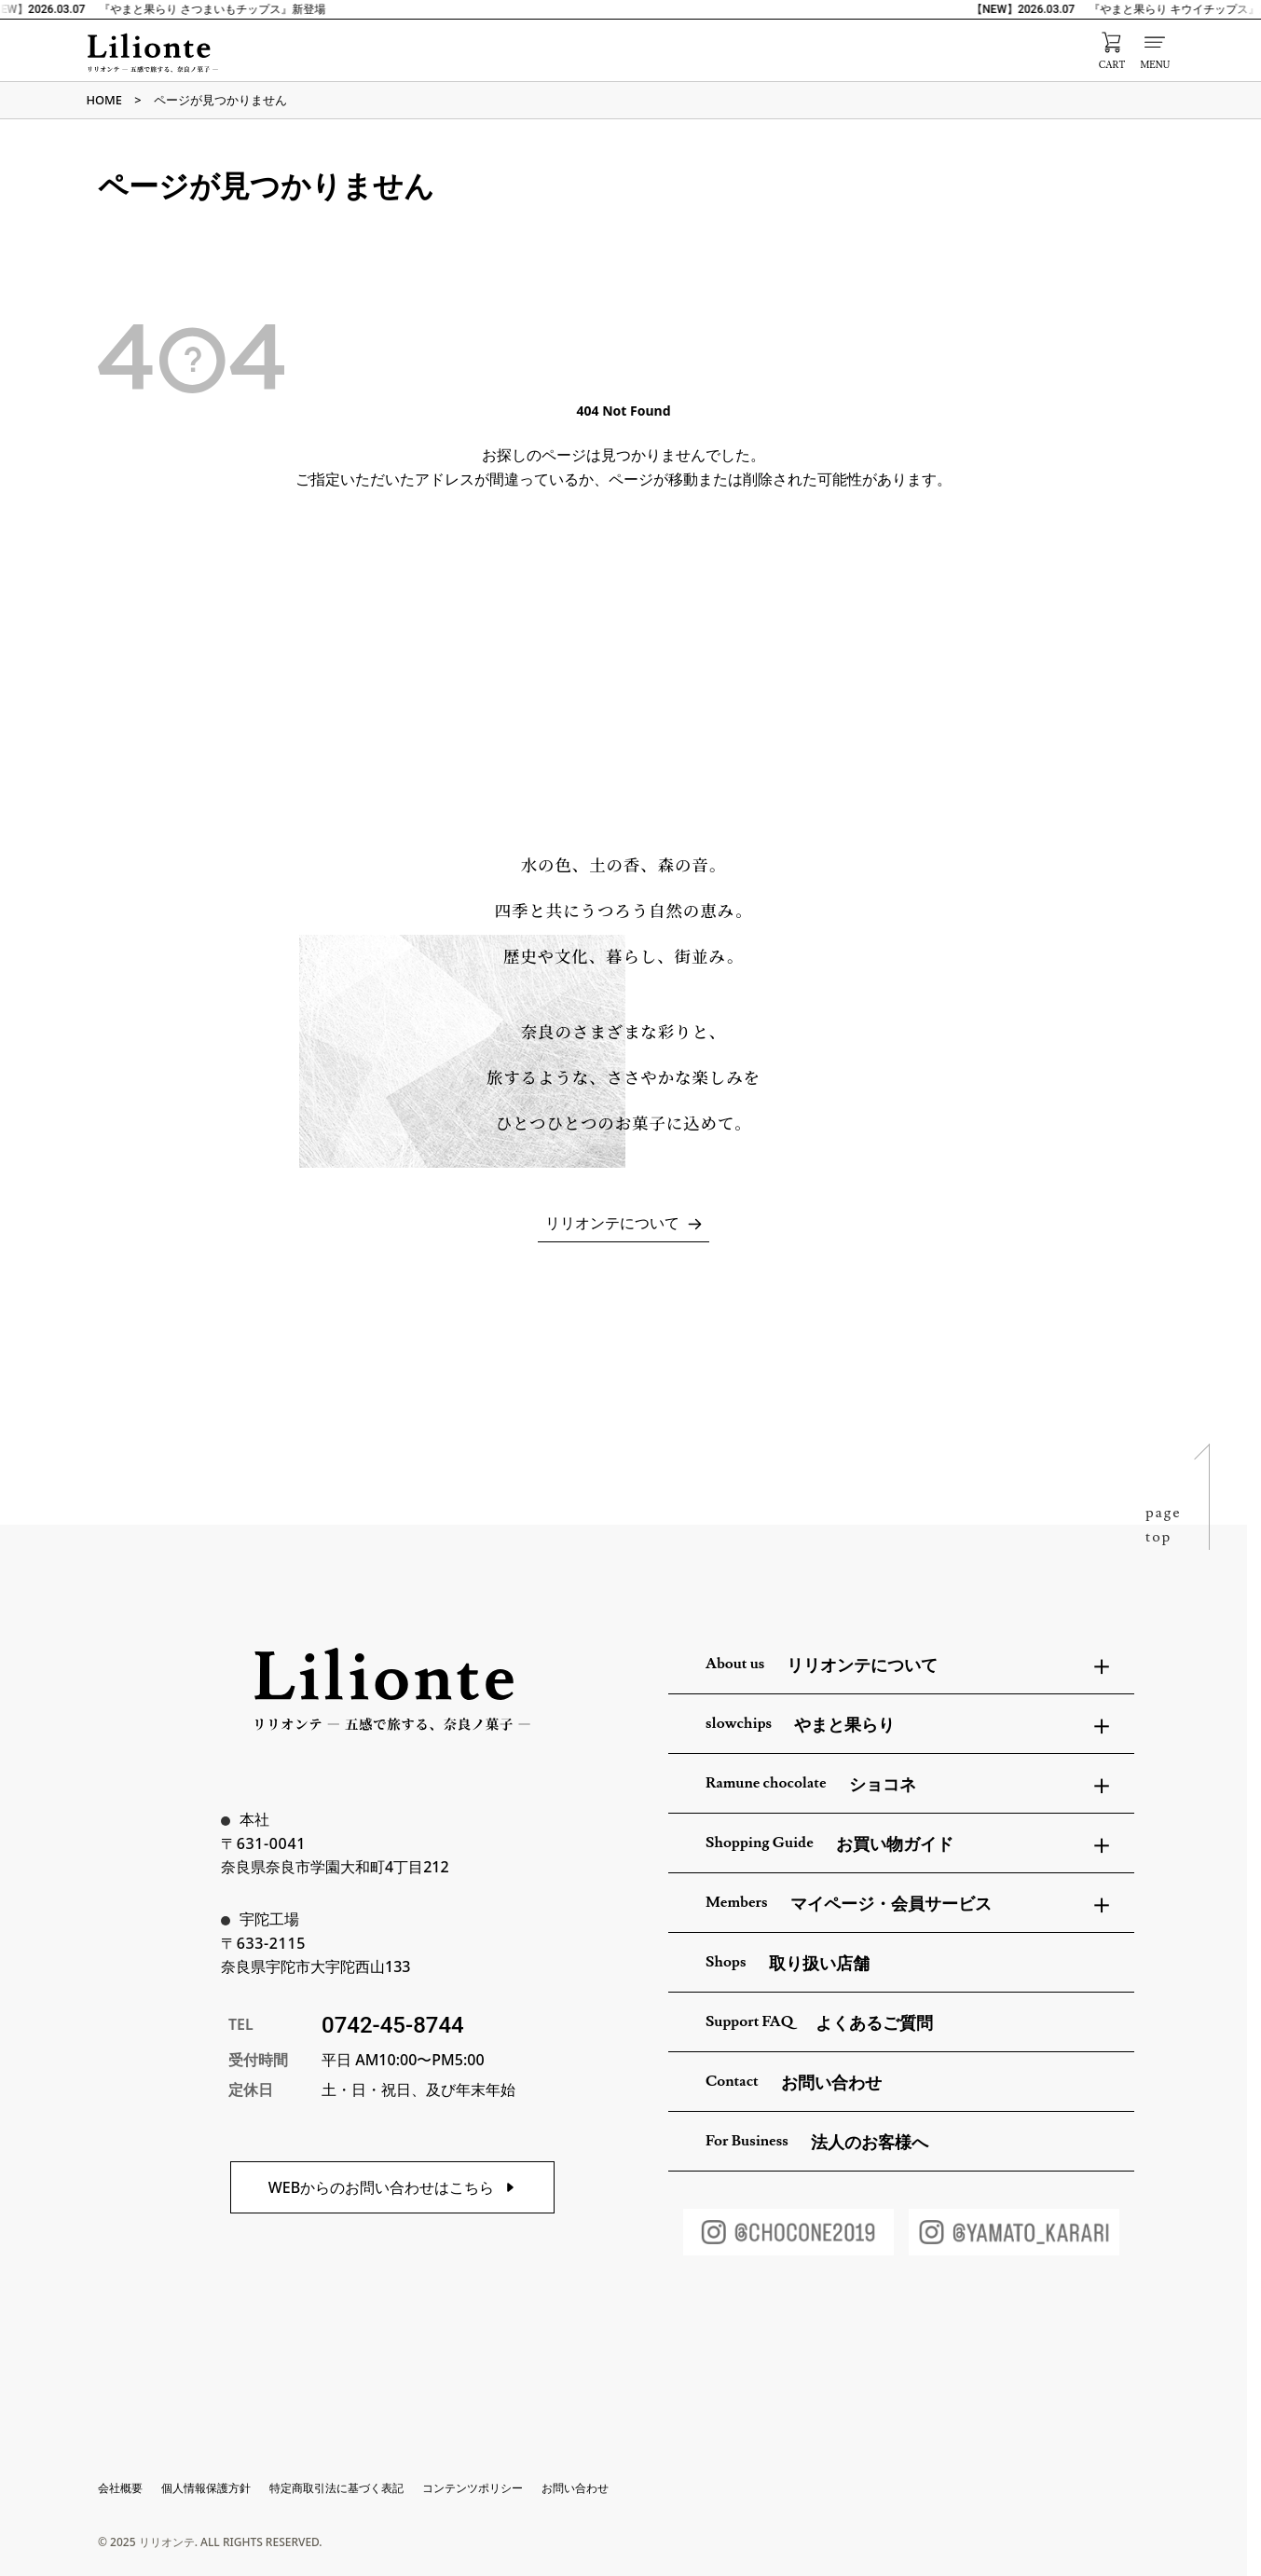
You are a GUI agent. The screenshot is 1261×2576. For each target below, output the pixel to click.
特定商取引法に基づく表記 (336, 2488)
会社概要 (120, 2488)
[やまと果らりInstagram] (1014, 2232)
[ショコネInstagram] (788, 2232)
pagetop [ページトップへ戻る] (1163, 1524)
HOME (104, 99)
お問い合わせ (575, 2488)
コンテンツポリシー (472, 2488)
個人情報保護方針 (206, 2488)
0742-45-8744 (393, 2025)
